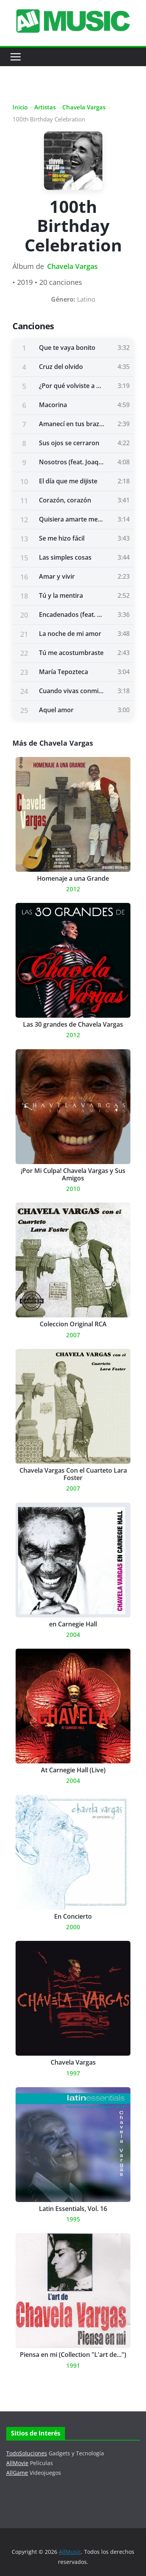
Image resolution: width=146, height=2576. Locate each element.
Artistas (45, 107)
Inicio (20, 107)
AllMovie (17, 2463)
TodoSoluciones (26, 2453)
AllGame (17, 2472)
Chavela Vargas (84, 107)
